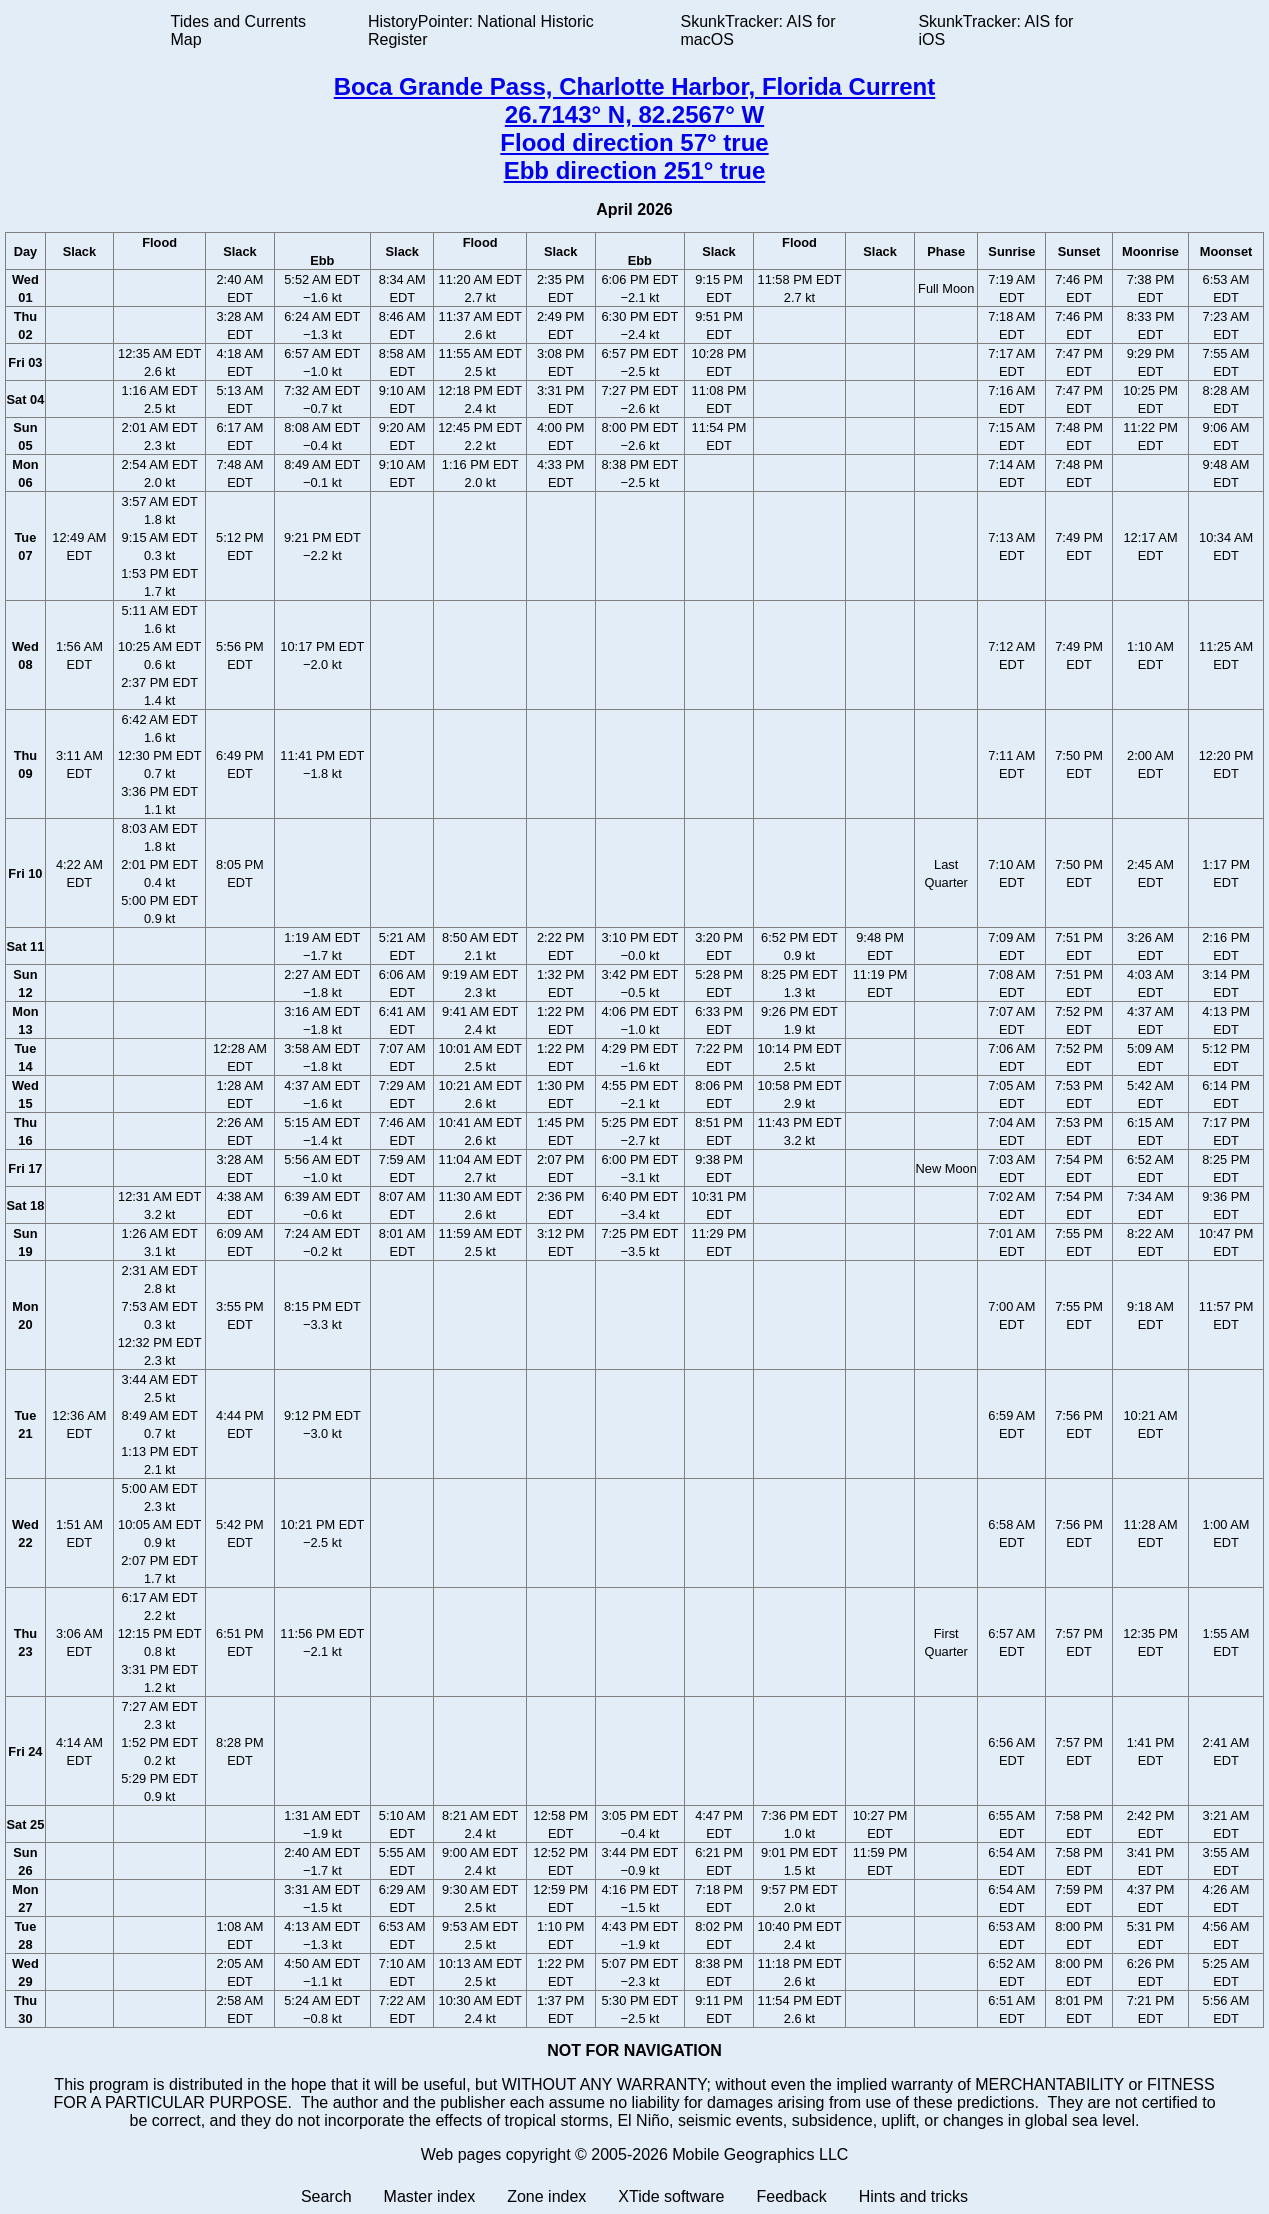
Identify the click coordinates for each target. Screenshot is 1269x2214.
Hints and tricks (913, 2196)
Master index (430, 2196)
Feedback (791, 2196)
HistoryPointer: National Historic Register (481, 30)
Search (326, 2196)
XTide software (671, 2196)
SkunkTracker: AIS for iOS (995, 30)
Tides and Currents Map (238, 30)
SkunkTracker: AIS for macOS (757, 30)
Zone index (546, 2196)
